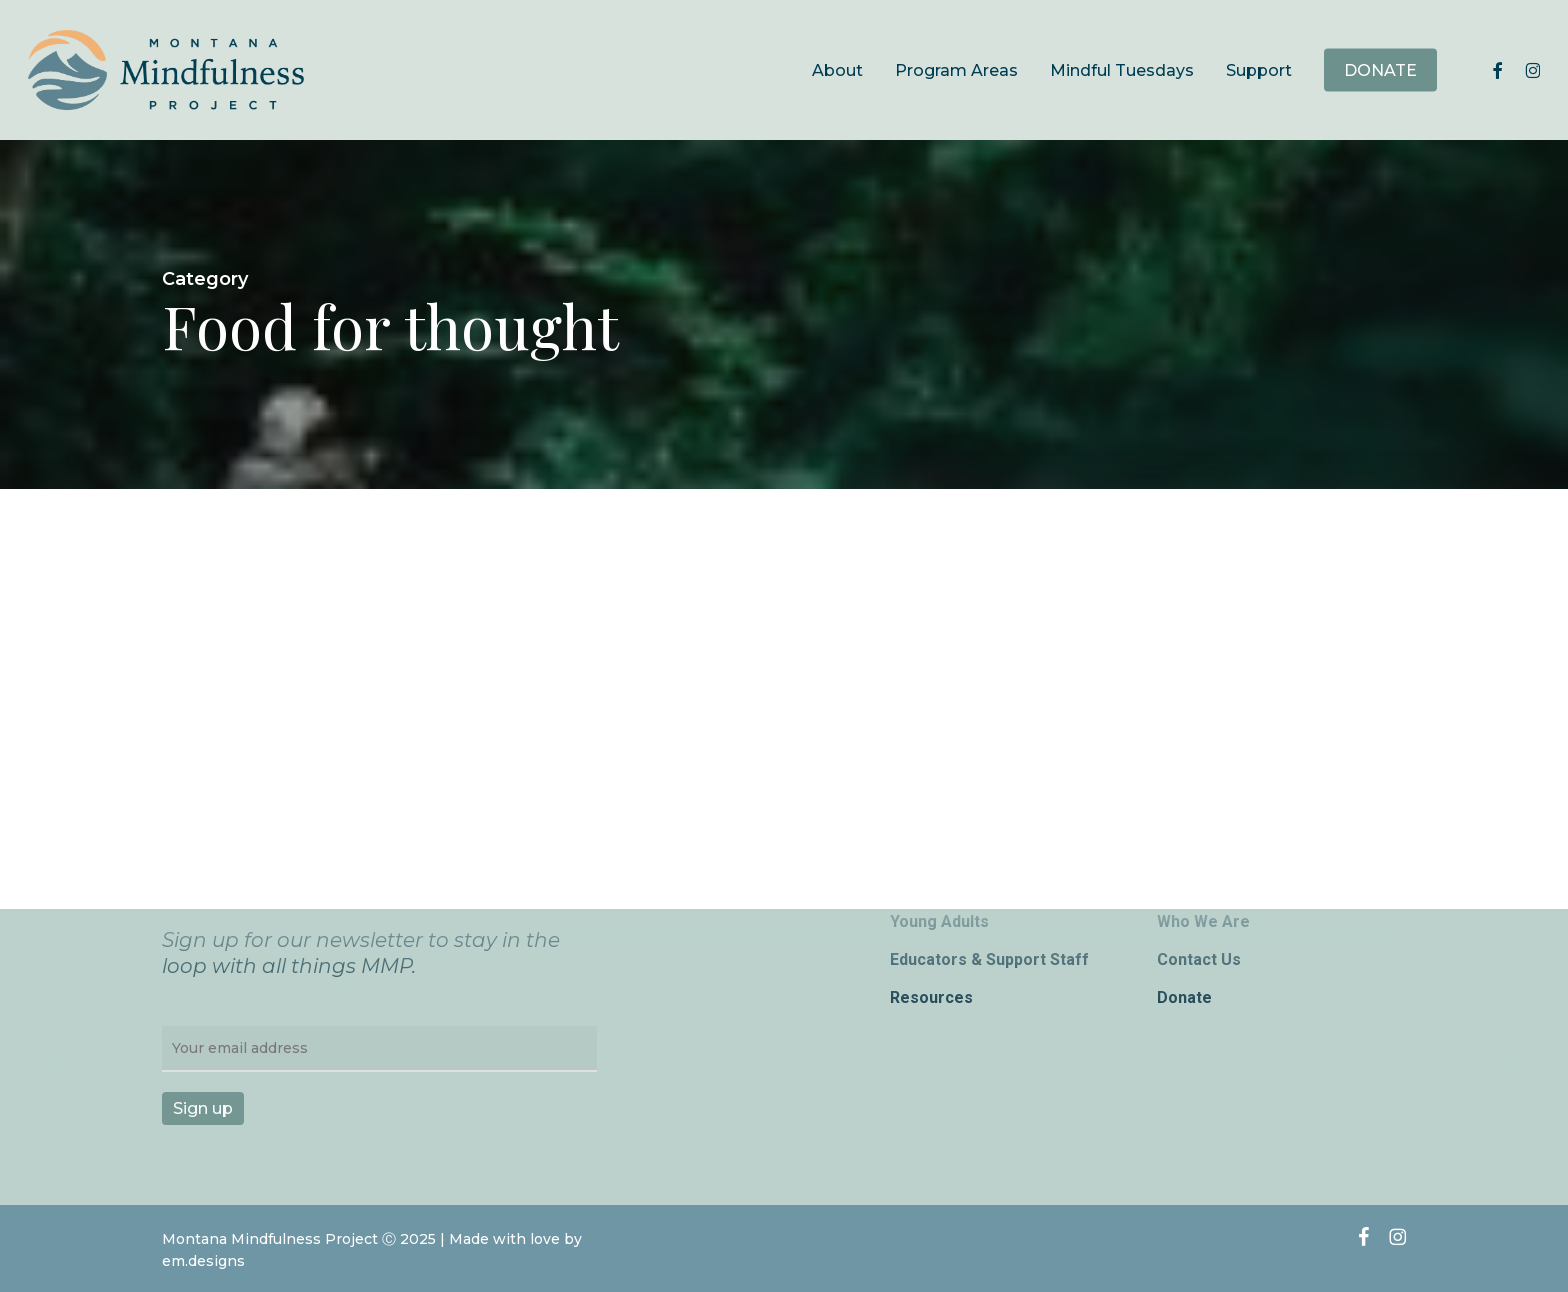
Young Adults (939, 921)
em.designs (203, 1261)
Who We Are (1203, 921)
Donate (1184, 997)
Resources (931, 997)
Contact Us (1199, 959)
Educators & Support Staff (989, 959)
